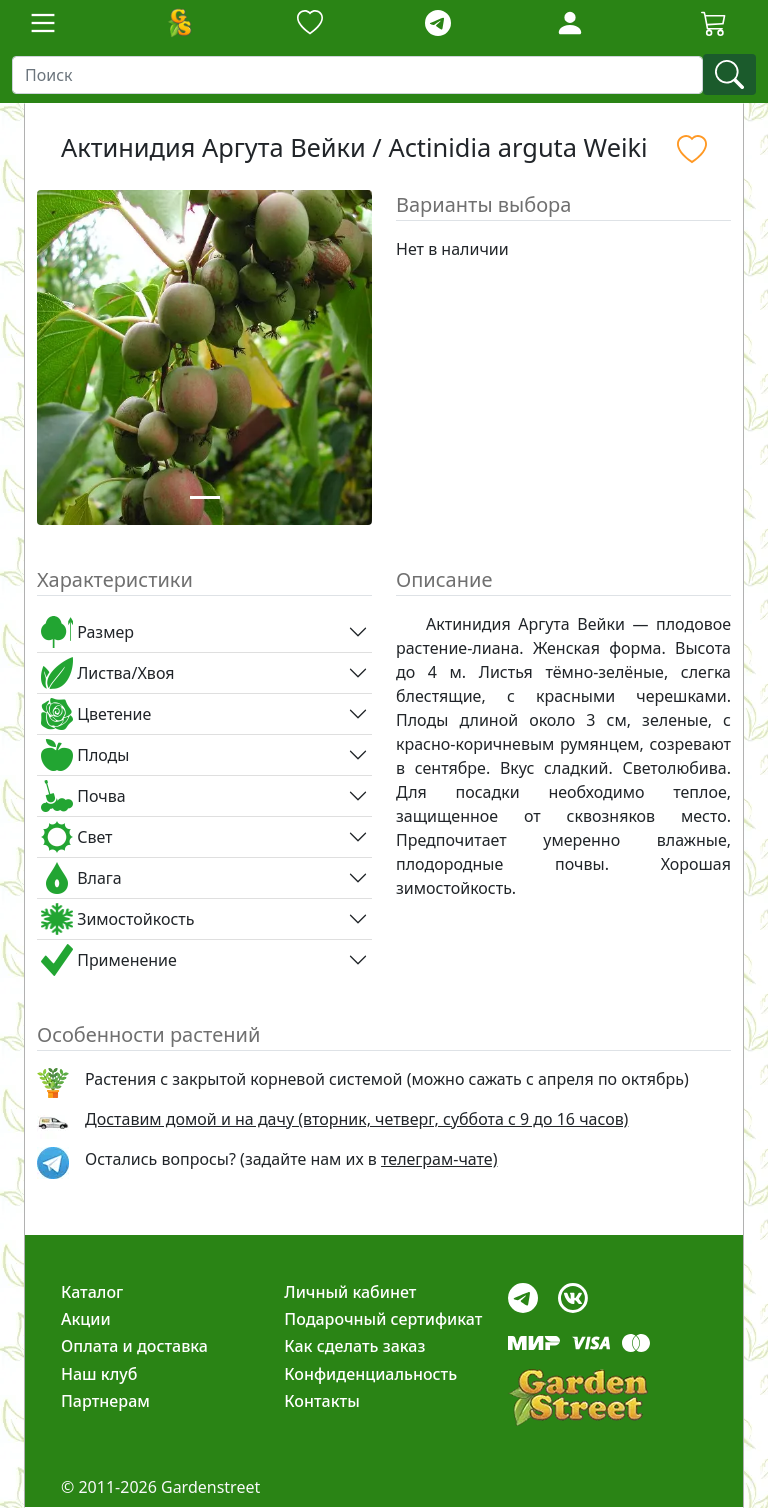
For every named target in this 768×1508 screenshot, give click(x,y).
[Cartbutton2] (714, 22)
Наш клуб (99, 1374)
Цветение (96, 714)
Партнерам (105, 1401)
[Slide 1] (205, 497)
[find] (729, 74)
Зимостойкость (117, 919)
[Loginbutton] (570, 23)
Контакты (322, 1401)
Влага (81, 878)
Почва (83, 796)
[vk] (573, 1292)
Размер (87, 632)
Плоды (85, 755)
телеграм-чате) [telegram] (439, 1159)
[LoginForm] (570, 21)
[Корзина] (714, 23)
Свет (77, 837)
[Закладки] (310, 23)
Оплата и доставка (134, 1346)
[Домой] (179, 23)
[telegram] (438, 23)
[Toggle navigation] (43, 23)
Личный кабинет (350, 1292)
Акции (86, 1319)
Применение (109, 960)
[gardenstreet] (578, 1397)
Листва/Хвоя (107, 673)
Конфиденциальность (370, 1374)
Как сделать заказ (354, 1346)
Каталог (92, 1292)
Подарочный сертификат (383, 1319)
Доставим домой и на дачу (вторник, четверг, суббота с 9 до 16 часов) (356, 1119)
